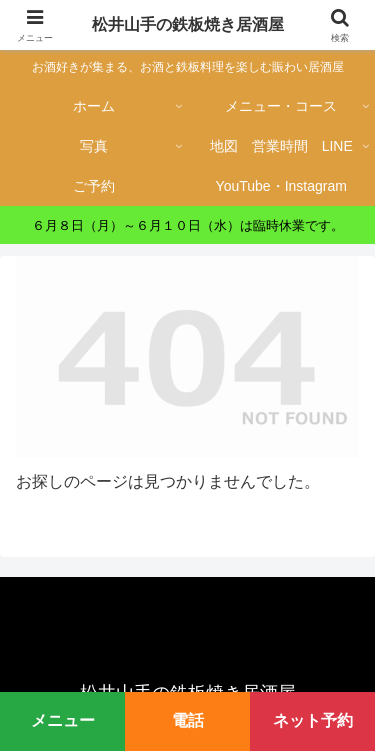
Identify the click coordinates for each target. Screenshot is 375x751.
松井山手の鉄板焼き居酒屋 (188, 24)
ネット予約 (313, 720)
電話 (188, 720)
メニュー (63, 720)
